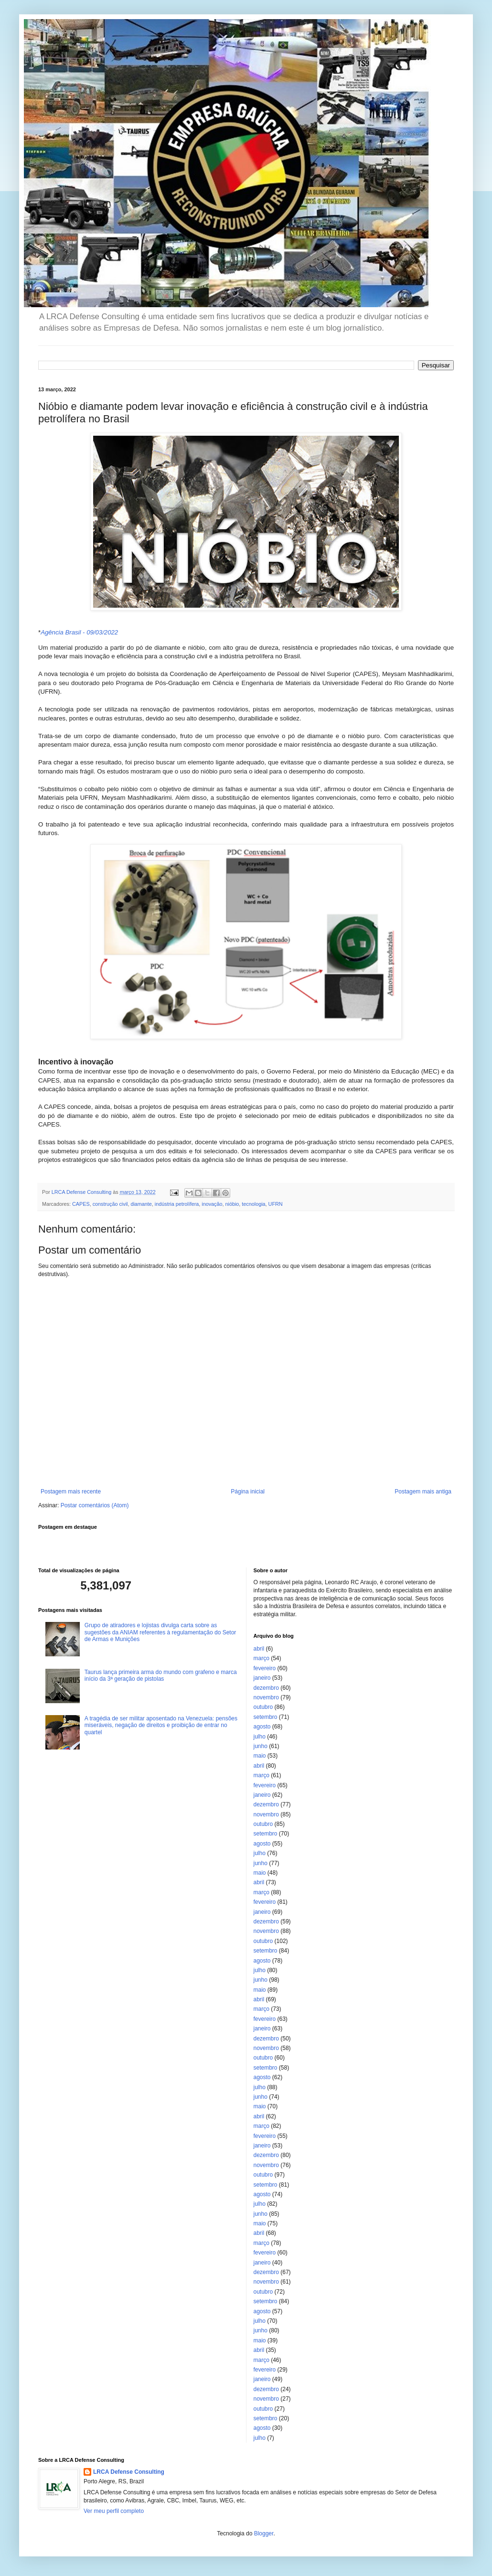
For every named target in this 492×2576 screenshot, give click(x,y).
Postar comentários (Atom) (95, 1505)
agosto (262, 1726)
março (261, 1658)
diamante (140, 1204)
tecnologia (253, 1204)
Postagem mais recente (71, 1491)
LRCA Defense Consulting (128, 2472)
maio (260, 1755)
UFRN (275, 1204)
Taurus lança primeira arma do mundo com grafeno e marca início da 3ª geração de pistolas (161, 1675)
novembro (266, 1697)
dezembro (266, 1688)
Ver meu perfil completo (114, 2511)
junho (260, 1746)
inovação (212, 1204)
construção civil (110, 1204)
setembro (266, 1717)
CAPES (81, 1204)
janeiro (262, 1677)
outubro (263, 1707)
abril (259, 1648)
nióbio (232, 1204)
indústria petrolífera (177, 1204)
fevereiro (265, 1668)
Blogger (264, 2533)
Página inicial (248, 1491)
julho (260, 1736)
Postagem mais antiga (423, 1491)
